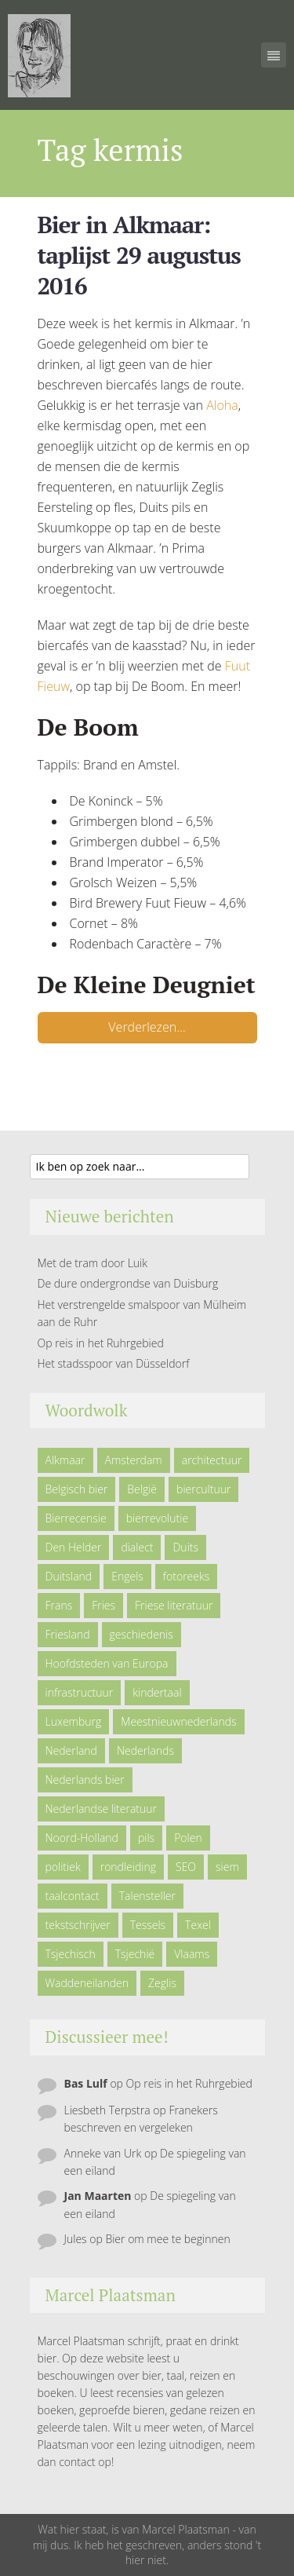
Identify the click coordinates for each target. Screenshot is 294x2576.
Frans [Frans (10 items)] (59, 1605)
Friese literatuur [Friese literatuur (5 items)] (173, 1605)
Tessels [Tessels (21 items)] (147, 1924)
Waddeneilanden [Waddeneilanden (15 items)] (87, 1982)
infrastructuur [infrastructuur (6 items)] (79, 1692)
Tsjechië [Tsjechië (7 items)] (135, 1953)
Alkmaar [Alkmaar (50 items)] (65, 1459)
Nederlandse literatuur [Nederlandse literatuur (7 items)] (101, 1808)
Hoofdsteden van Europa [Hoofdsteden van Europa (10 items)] (107, 1663)
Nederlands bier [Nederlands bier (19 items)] (85, 1779)
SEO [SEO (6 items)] (186, 1866)
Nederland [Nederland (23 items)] (71, 1750)
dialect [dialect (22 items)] (137, 1547)
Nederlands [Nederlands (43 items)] (145, 1750)
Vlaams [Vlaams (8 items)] (191, 1953)
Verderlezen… (146, 1027)
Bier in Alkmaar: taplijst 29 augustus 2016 (139, 255)
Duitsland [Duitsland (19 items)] (69, 1576)
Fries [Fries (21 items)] (103, 1605)
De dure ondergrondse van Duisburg (128, 1283)
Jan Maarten (98, 2195)
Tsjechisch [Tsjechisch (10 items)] (70, 1953)
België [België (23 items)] (142, 1489)
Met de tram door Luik (93, 1262)
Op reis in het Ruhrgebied (101, 1343)
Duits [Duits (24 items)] (185, 1547)
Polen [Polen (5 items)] (188, 1837)
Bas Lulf (85, 2083)
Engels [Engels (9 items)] (127, 1576)
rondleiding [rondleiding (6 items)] (128, 1866)
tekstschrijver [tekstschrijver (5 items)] (78, 1924)
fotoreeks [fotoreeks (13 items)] (186, 1576)
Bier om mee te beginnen (167, 2238)
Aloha (222, 405)
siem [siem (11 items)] (227, 1866)
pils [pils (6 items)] (146, 1837)
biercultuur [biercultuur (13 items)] (203, 1489)
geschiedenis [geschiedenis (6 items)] (141, 1634)
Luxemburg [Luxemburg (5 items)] (73, 1721)
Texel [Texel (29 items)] (198, 1924)
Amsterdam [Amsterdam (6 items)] (133, 1459)
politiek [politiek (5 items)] (63, 1866)
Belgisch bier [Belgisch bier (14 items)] (76, 1489)
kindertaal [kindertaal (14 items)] (156, 1692)
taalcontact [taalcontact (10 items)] (72, 1895)
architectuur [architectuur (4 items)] (212, 1459)
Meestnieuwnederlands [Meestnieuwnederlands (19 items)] (178, 1721)
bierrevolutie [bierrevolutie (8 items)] (157, 1518)
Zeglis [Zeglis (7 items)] (162, 1982)
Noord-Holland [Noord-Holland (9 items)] (81, 1837)
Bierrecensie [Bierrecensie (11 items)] (76, 1518)
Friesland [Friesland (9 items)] (67, 1634)
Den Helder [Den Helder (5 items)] (73, 1547)
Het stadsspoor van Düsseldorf (114, 1363)
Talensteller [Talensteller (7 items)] (147, 1895)
